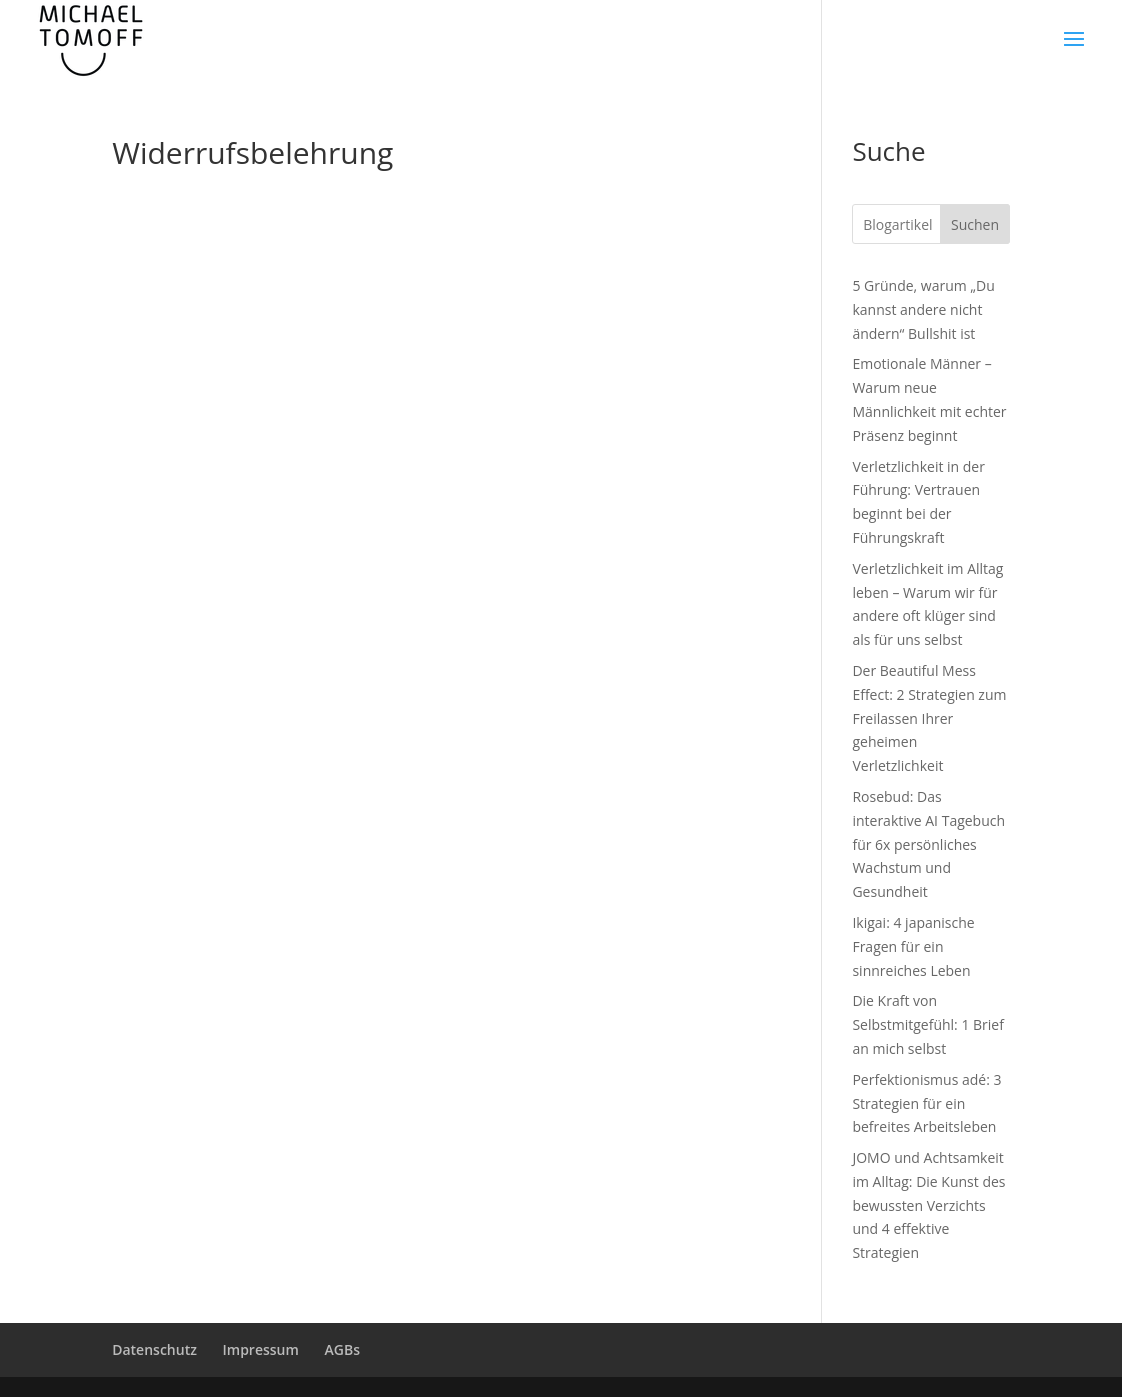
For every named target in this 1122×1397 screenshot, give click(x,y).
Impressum (261, 1349)
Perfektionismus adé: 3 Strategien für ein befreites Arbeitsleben (926, 1103)
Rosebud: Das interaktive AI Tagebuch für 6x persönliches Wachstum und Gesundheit (928, 844)
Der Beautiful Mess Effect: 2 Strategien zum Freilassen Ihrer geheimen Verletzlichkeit (929, 718)
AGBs (342, 1349)
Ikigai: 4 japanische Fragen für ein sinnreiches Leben (913, 946)
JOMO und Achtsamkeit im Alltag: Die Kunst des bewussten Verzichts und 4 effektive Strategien (928, 1205)
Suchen (975, 224)
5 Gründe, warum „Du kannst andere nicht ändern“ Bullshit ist (923, 309)
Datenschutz (154, 1349)
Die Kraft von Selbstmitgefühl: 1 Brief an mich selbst (928, 1024)
